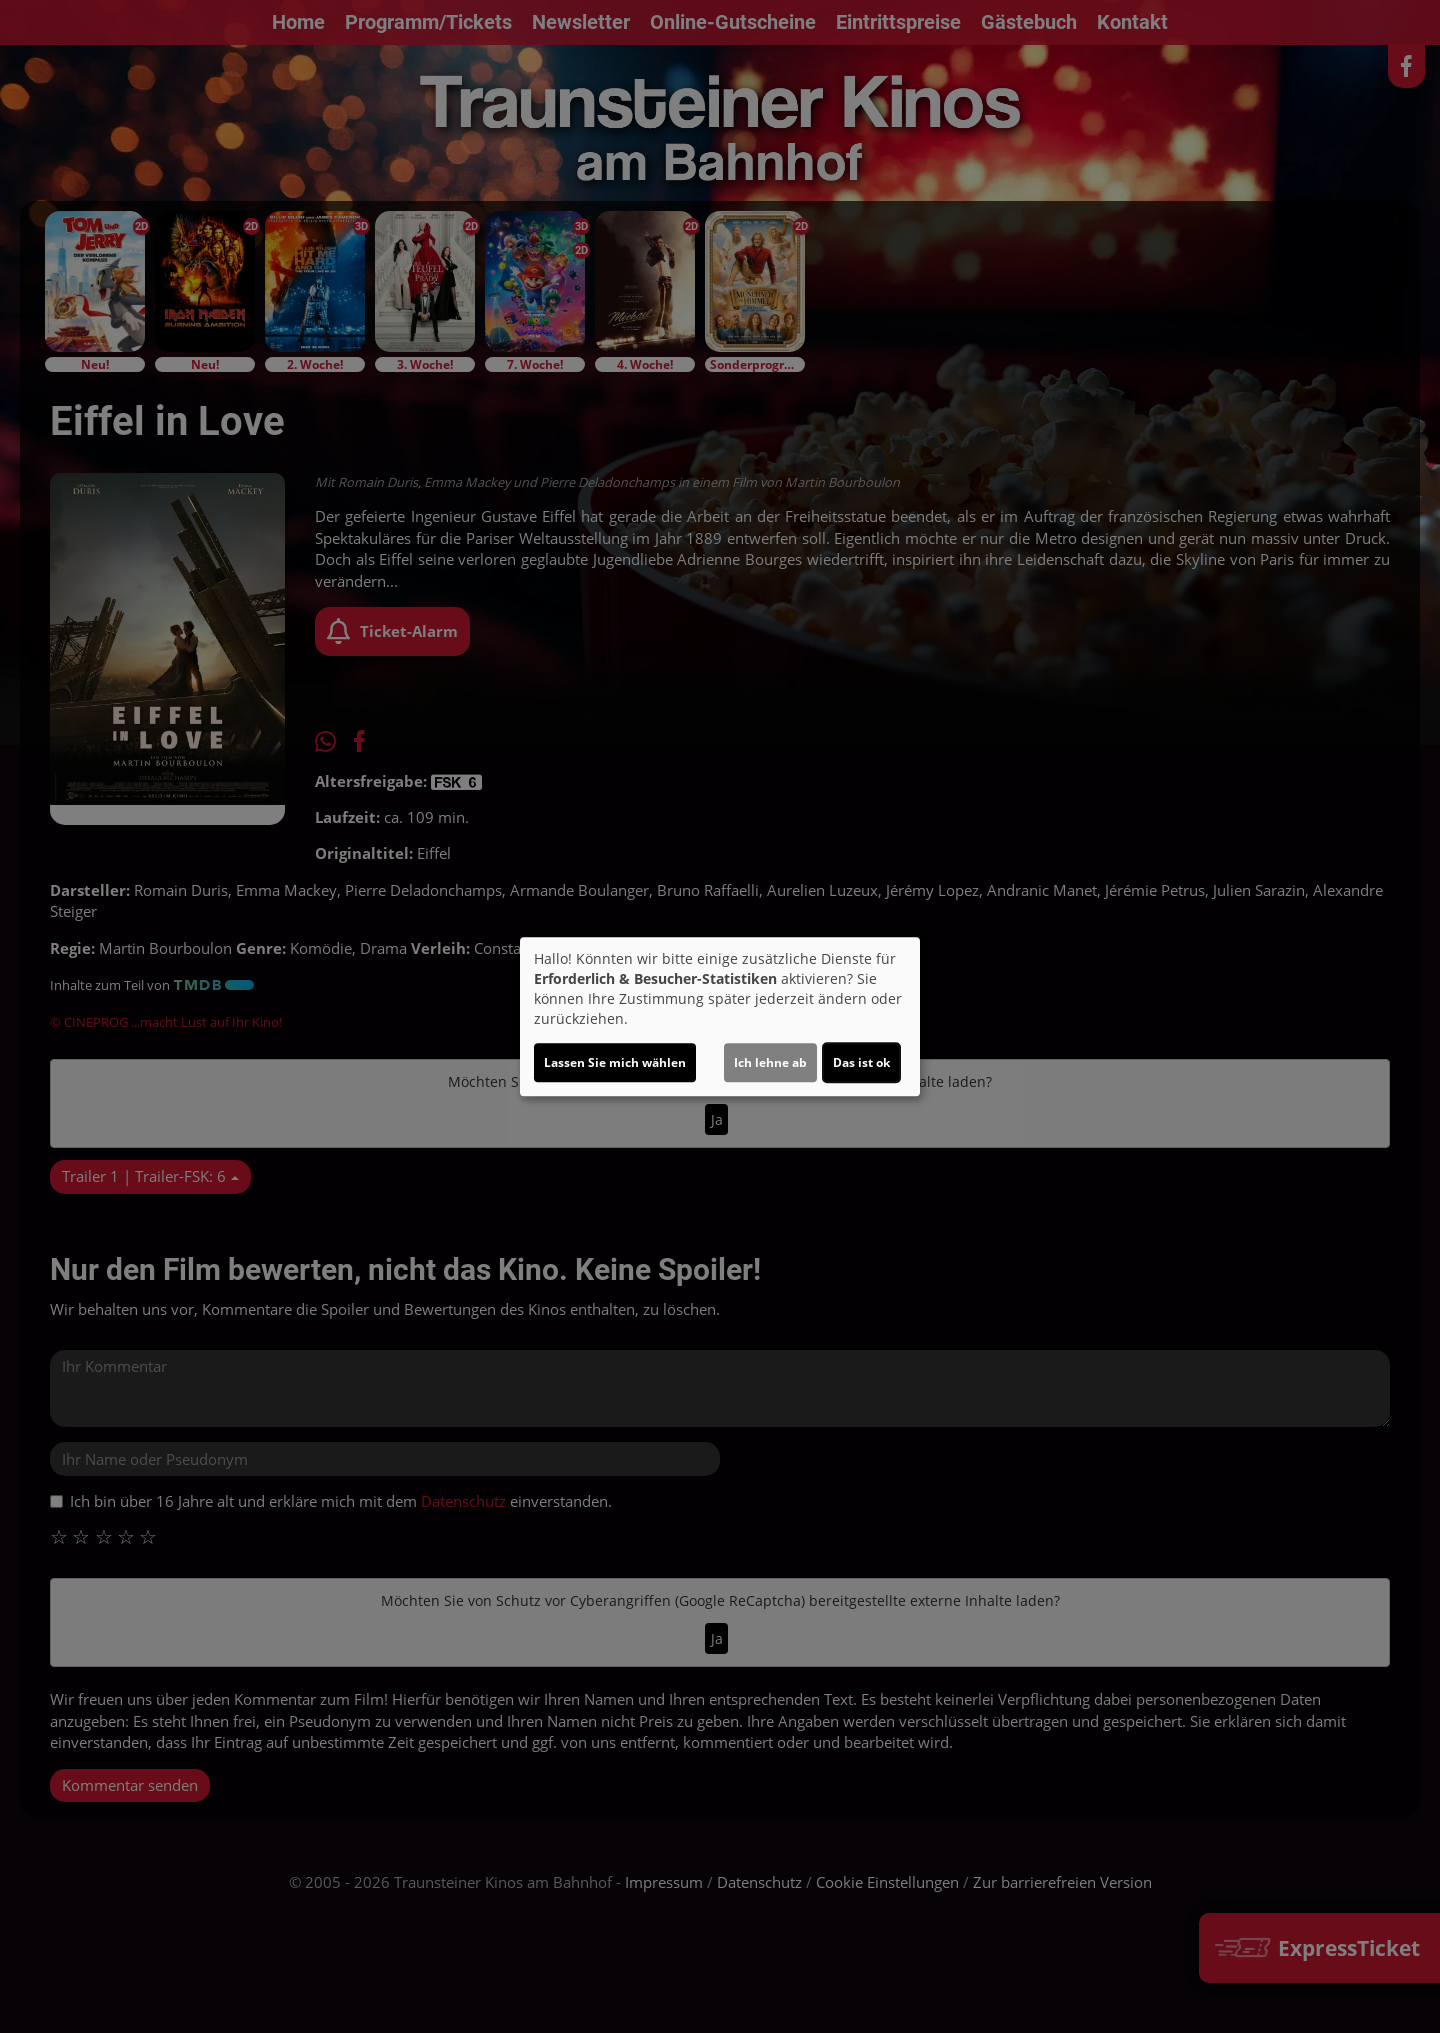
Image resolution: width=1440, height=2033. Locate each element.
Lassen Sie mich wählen (615, 1062)
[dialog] (720, 1017)
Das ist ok (861, 1062)
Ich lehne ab (770, 1062)
